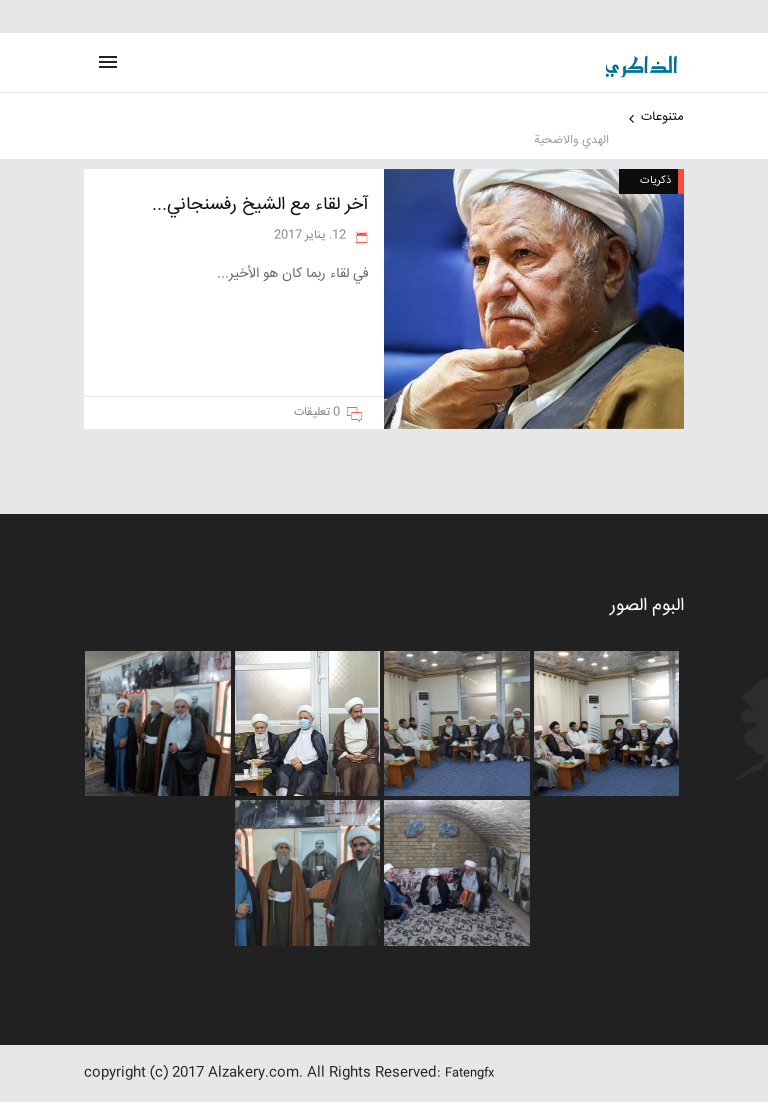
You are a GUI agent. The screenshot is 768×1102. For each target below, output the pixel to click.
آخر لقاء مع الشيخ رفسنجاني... (260, 205)
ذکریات (655, 180)
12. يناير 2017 (311, 235)
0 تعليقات (317, 412)
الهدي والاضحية (571, 140)
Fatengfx (469, 1073)
